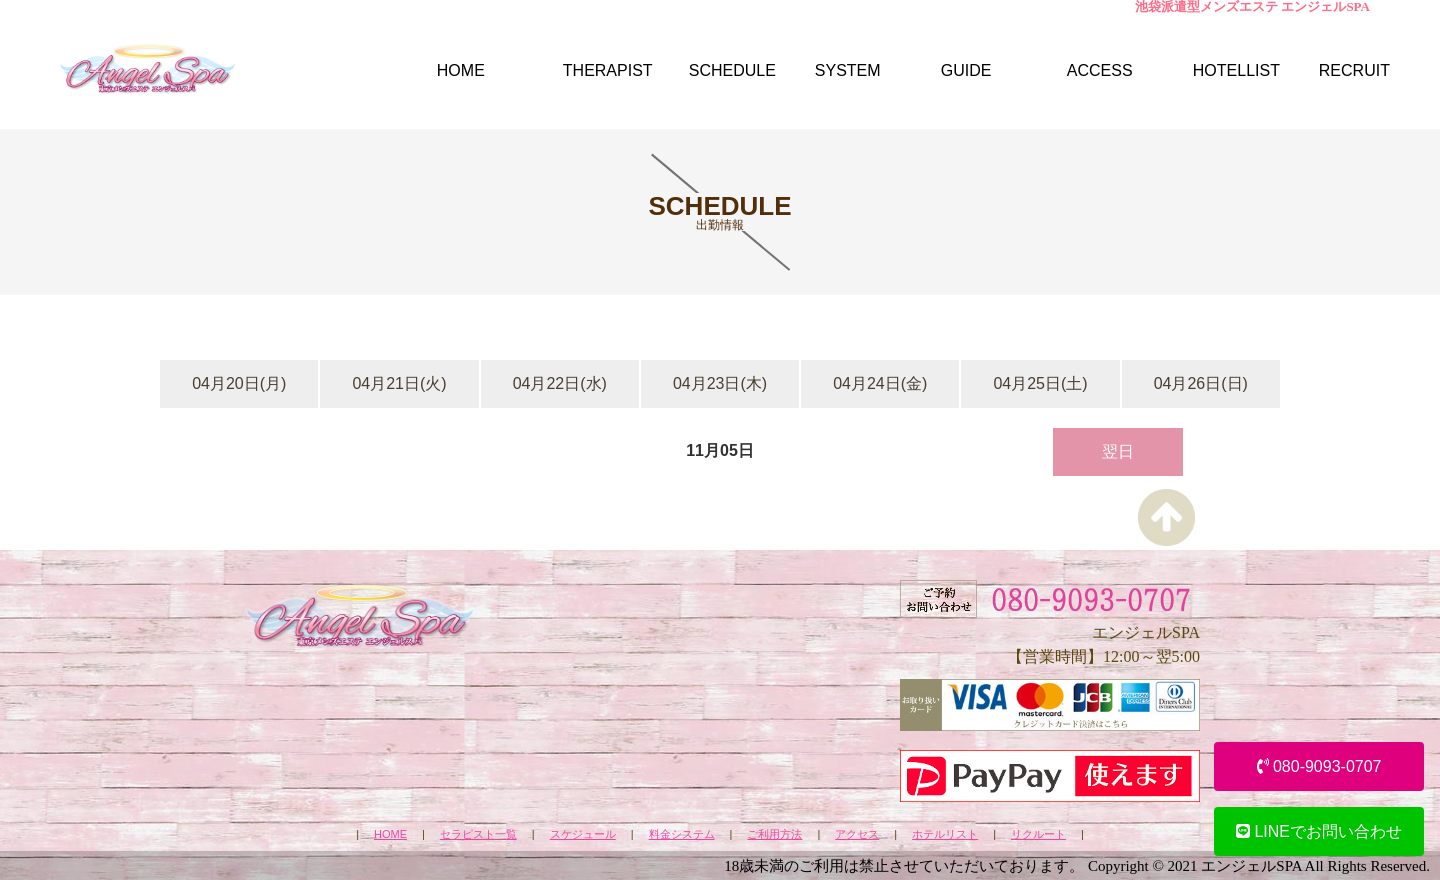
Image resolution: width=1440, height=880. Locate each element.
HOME (390, 834)
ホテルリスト (945, 834)
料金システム (682, 834)
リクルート (1038, 834)
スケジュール (583, 834)
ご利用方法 (774, 834)
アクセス (857, 834)
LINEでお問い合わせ (1319, 831)
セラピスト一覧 (478, 834)
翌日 (1118, 451)
